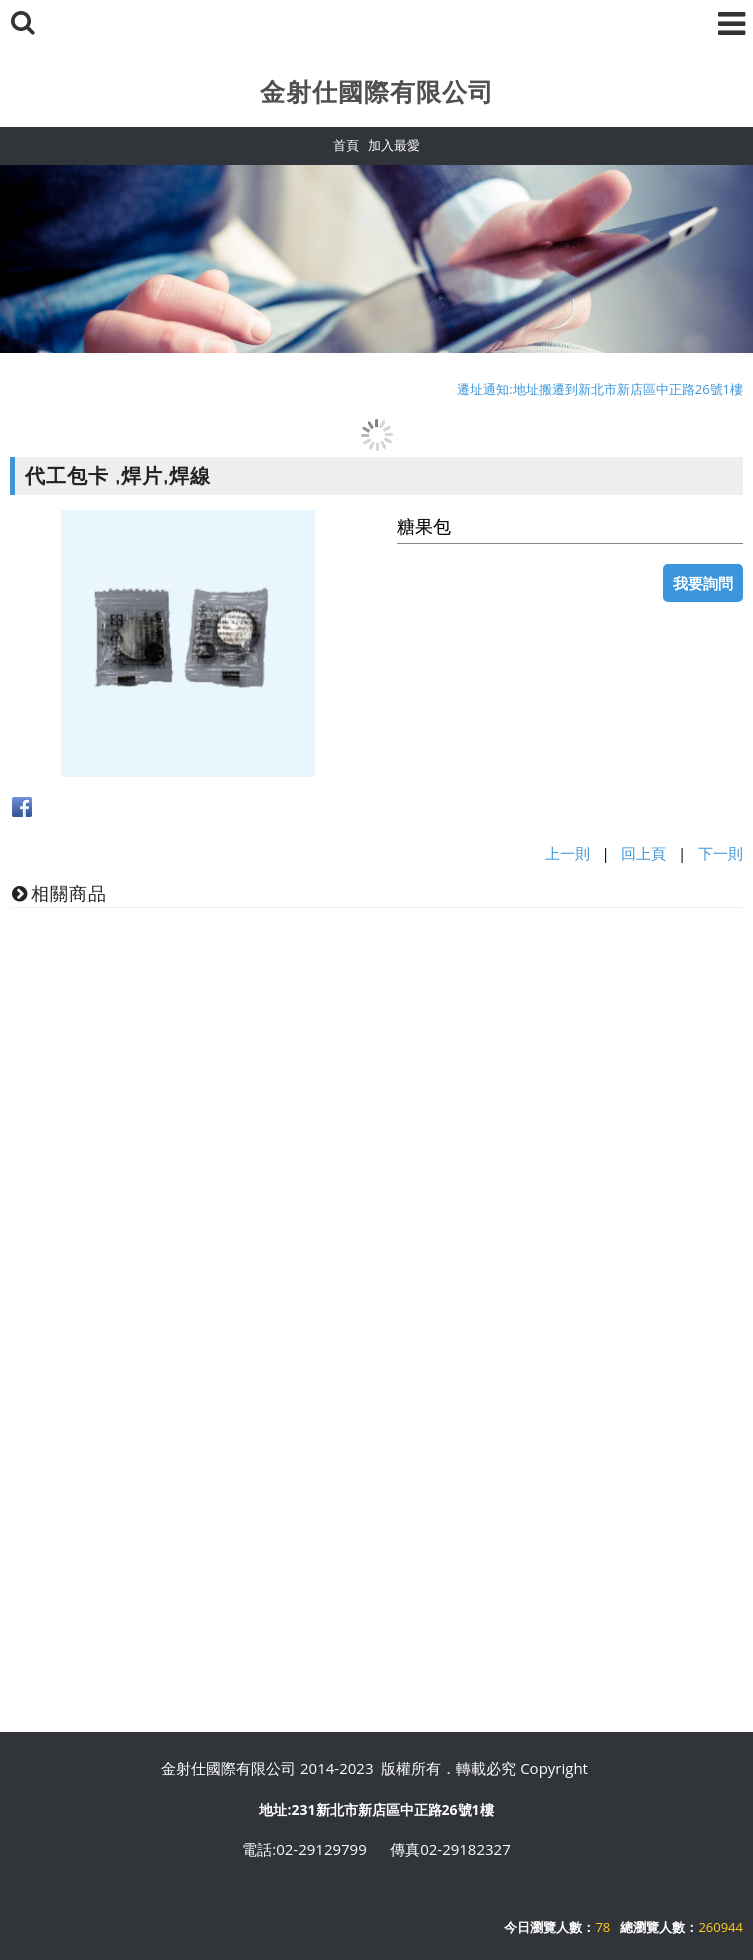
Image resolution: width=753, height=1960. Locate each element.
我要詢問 (703, 583)
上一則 (567, 853)
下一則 (720, 853)
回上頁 (643, 853)
